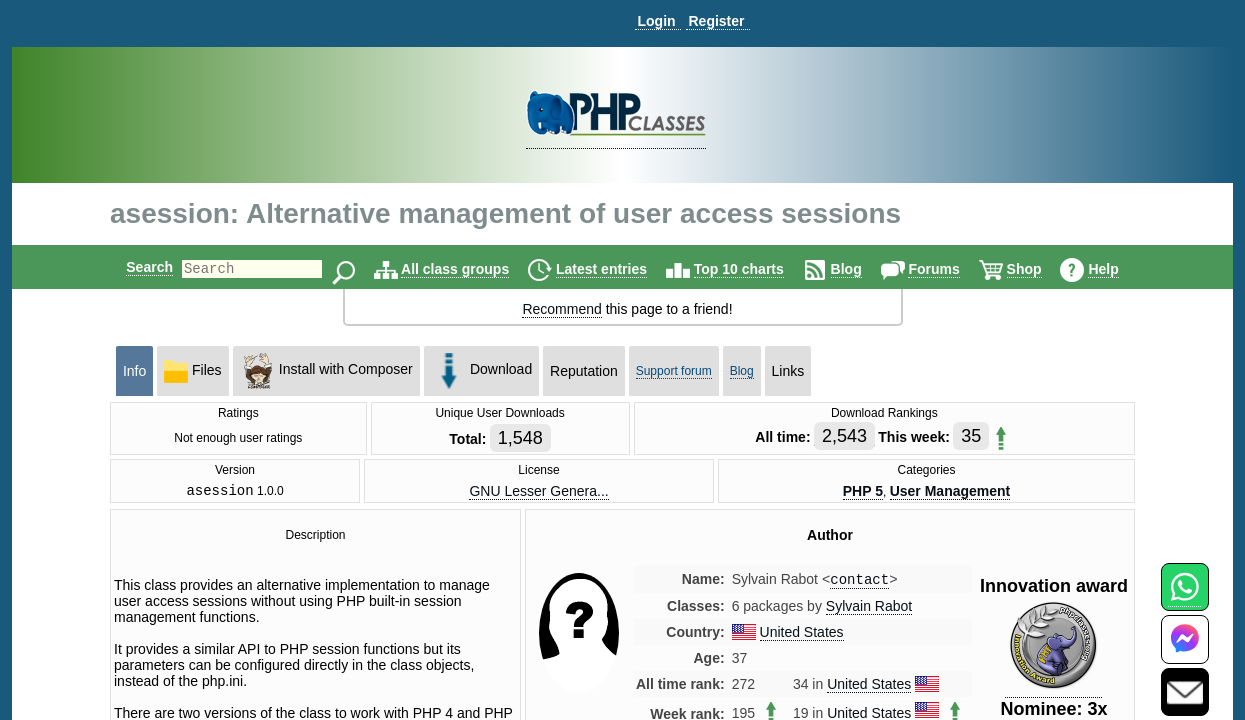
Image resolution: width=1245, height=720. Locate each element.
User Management (950, 492)
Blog (863, 269)
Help (1120, 269)
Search (132, 267)
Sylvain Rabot (869, 611)
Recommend (561, 309)
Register (716, 21)
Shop (1041, 269)
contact (859, 583)
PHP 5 (863, 492)
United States (802, 637)
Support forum (674, 371)
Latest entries (618, 269)
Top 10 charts (756, 269)
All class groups (472, 269)
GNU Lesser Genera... (538, 492)
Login (656, 21)
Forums (950, 269)
